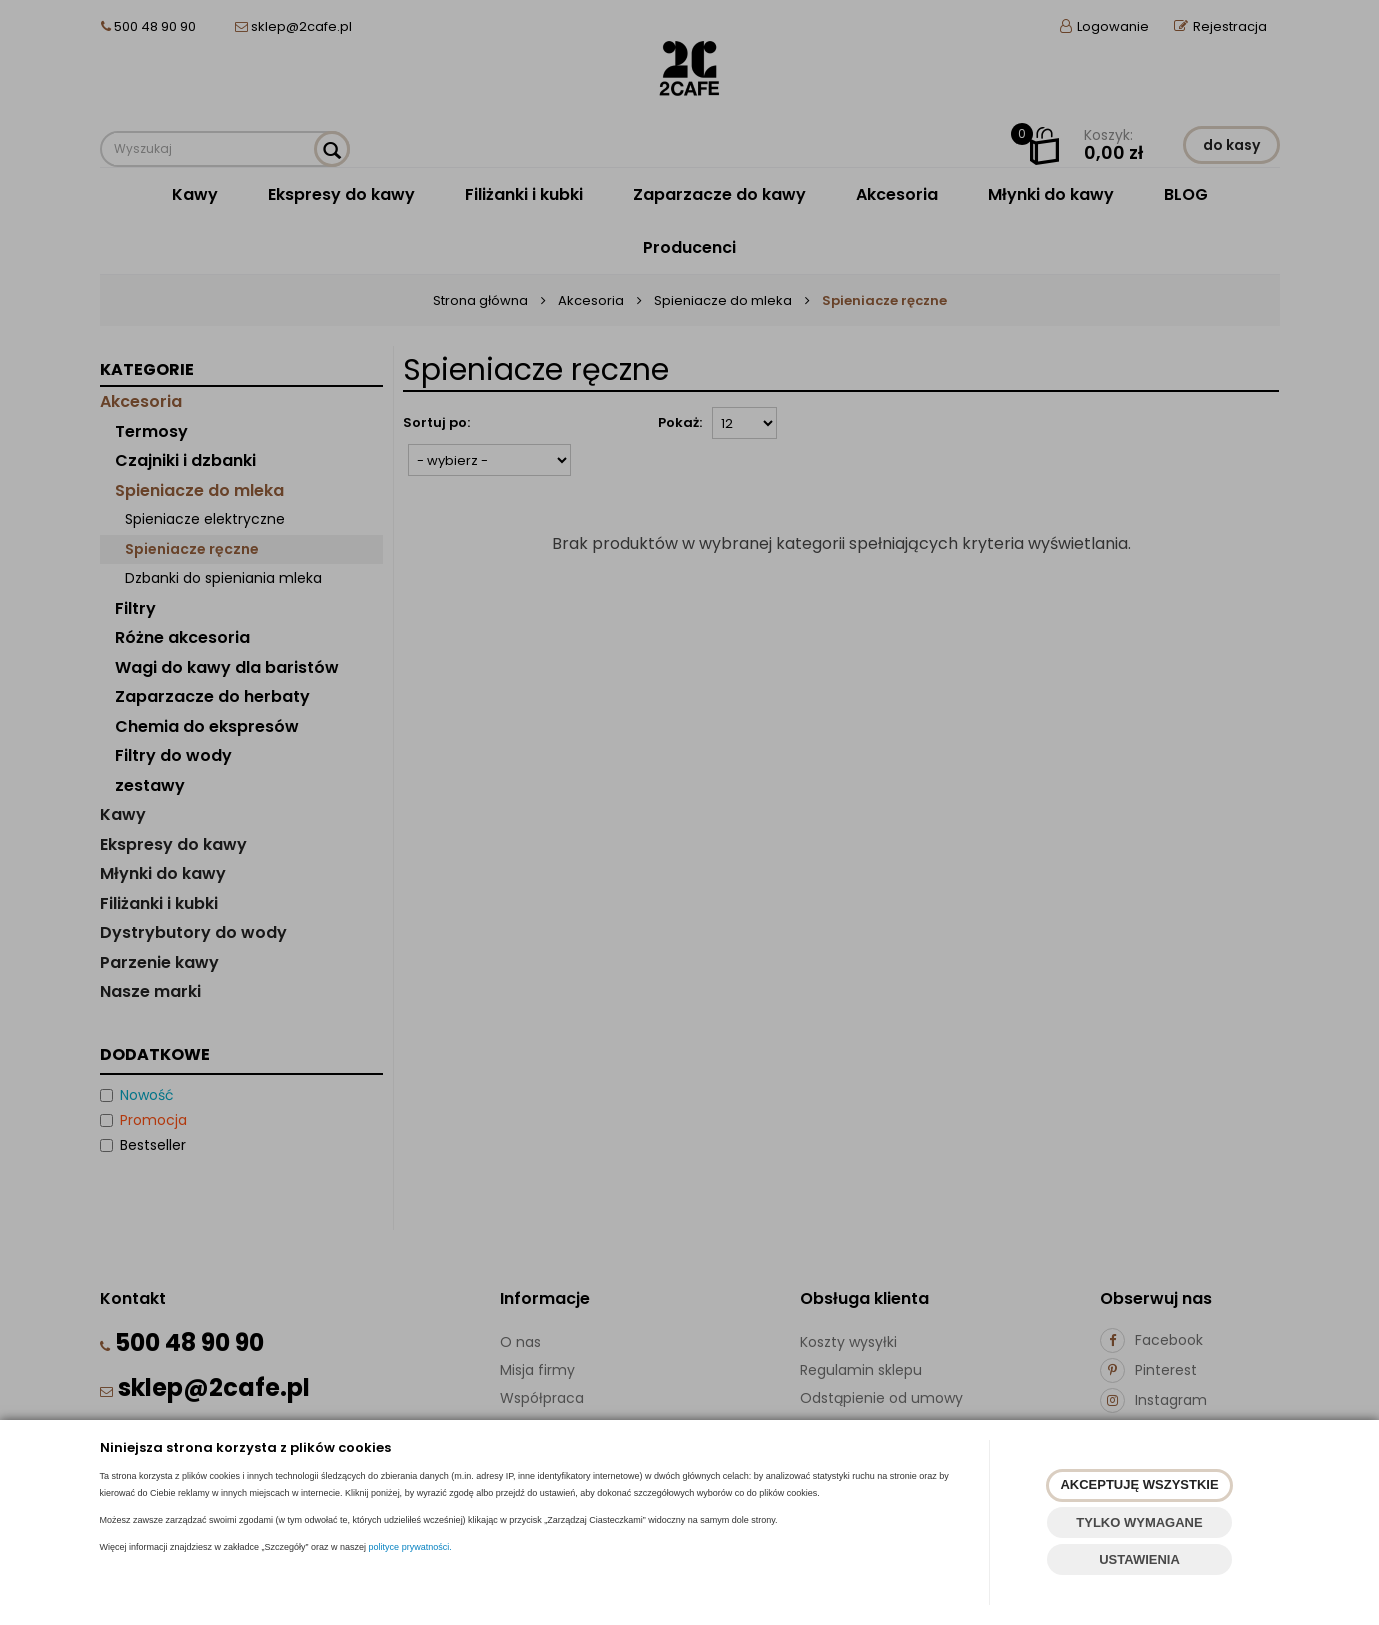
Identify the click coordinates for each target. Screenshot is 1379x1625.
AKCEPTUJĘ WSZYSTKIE (1139, 1484)
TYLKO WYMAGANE (1139, 1522)
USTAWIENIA (1139, 1559)
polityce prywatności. (410, 1547)
